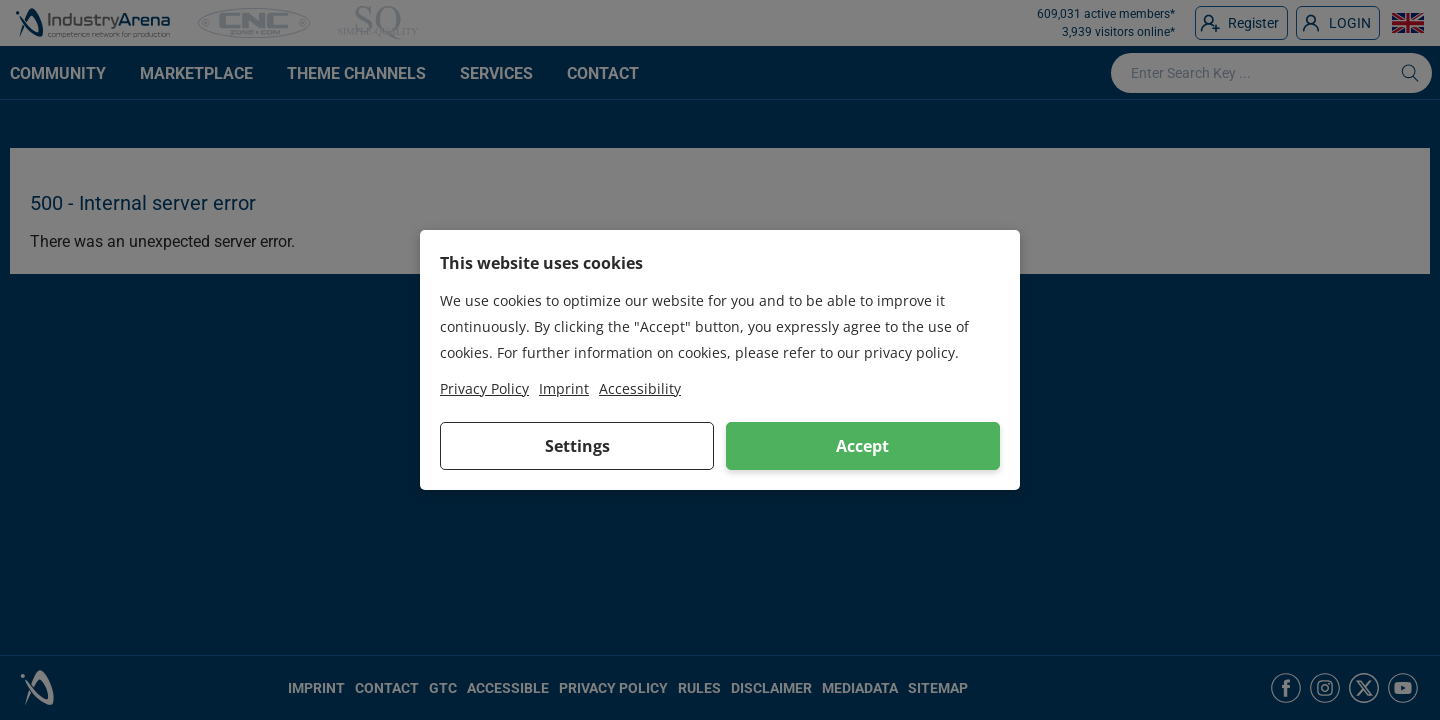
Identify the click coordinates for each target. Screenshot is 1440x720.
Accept (862, 446)
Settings (577, 446)
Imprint (564, 388)
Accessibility (640, 388)
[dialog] (720, 360)
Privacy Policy (484, 388)
